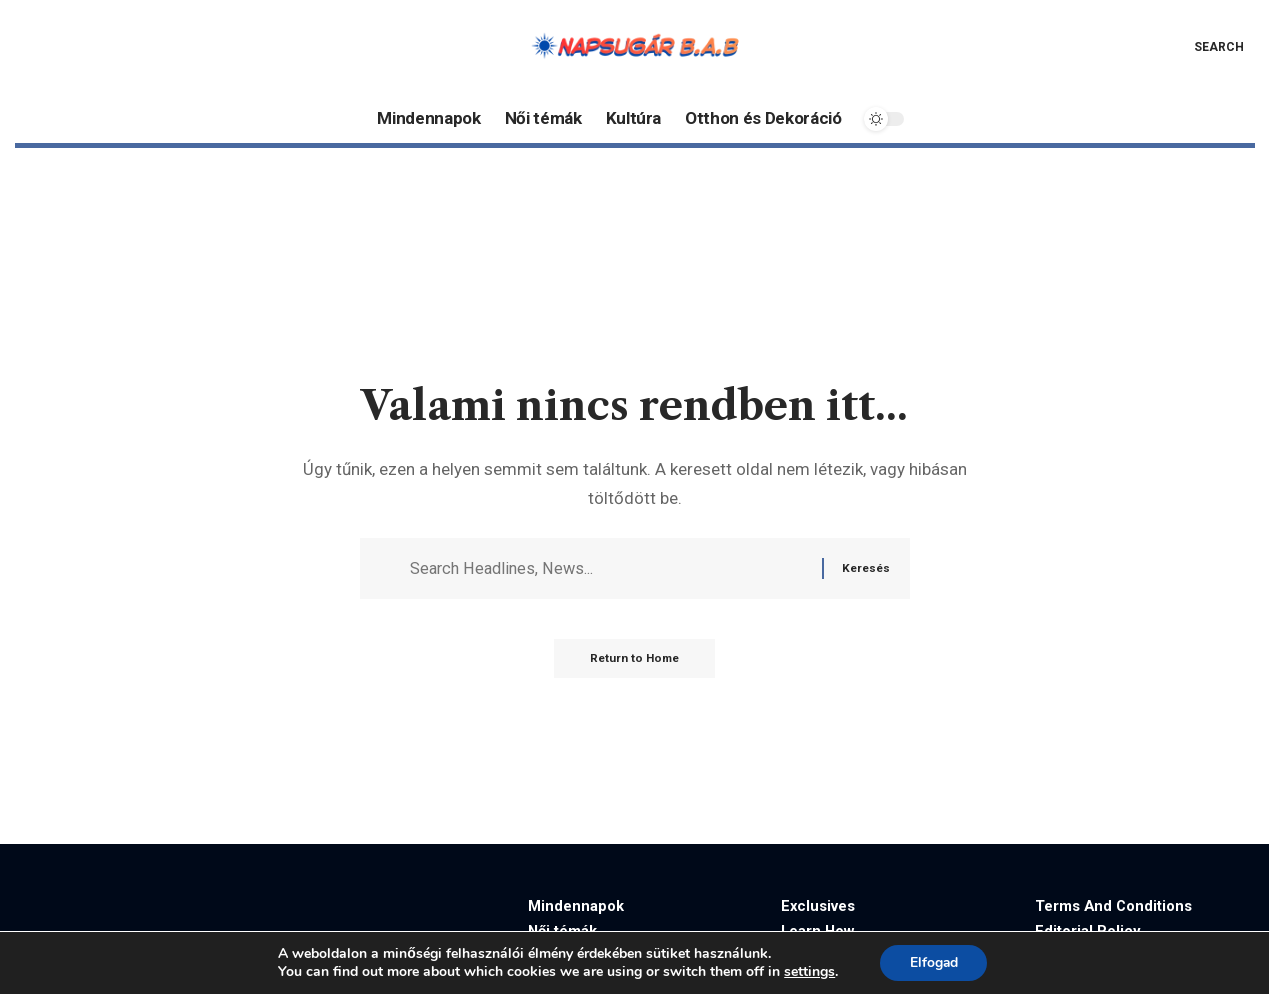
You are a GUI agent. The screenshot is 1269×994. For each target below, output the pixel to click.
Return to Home (634, 662)
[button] (1204, 47)
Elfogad (933, 962)
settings (808, 972)
